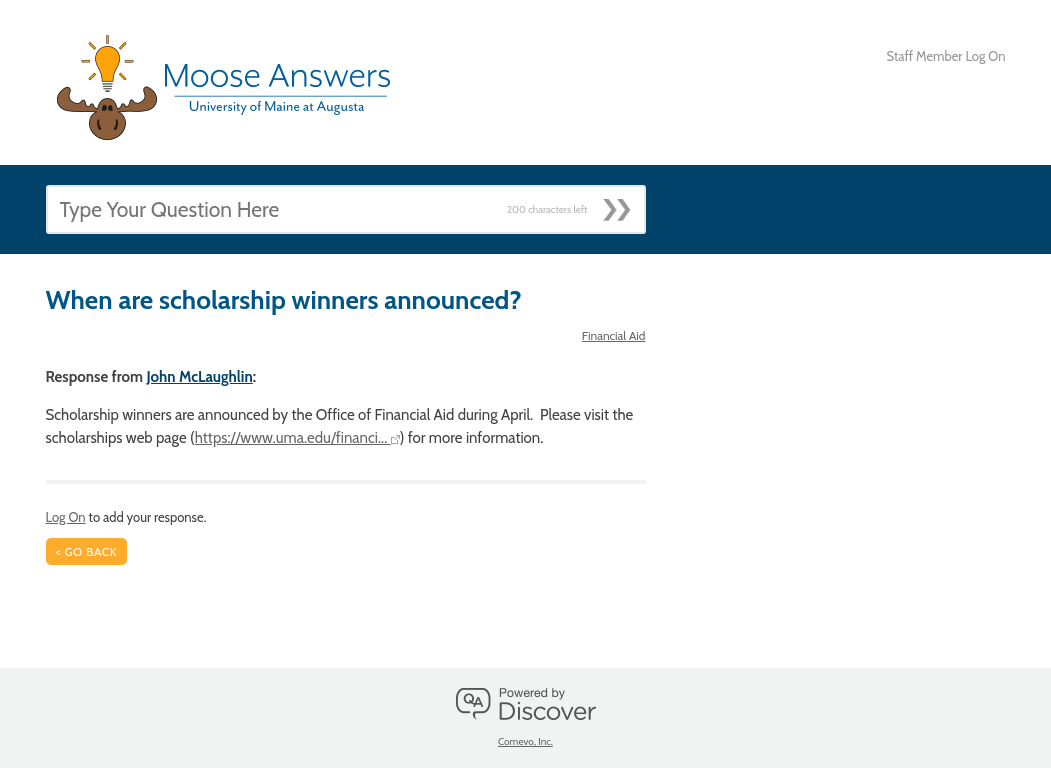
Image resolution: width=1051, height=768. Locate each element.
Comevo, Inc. (525, 741)
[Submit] (623, 204)
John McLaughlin (199, 377)
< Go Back (87, 551)
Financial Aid (614, 335)
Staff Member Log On (946, 56)
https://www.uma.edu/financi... (297, 438)
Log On (66, 517)
